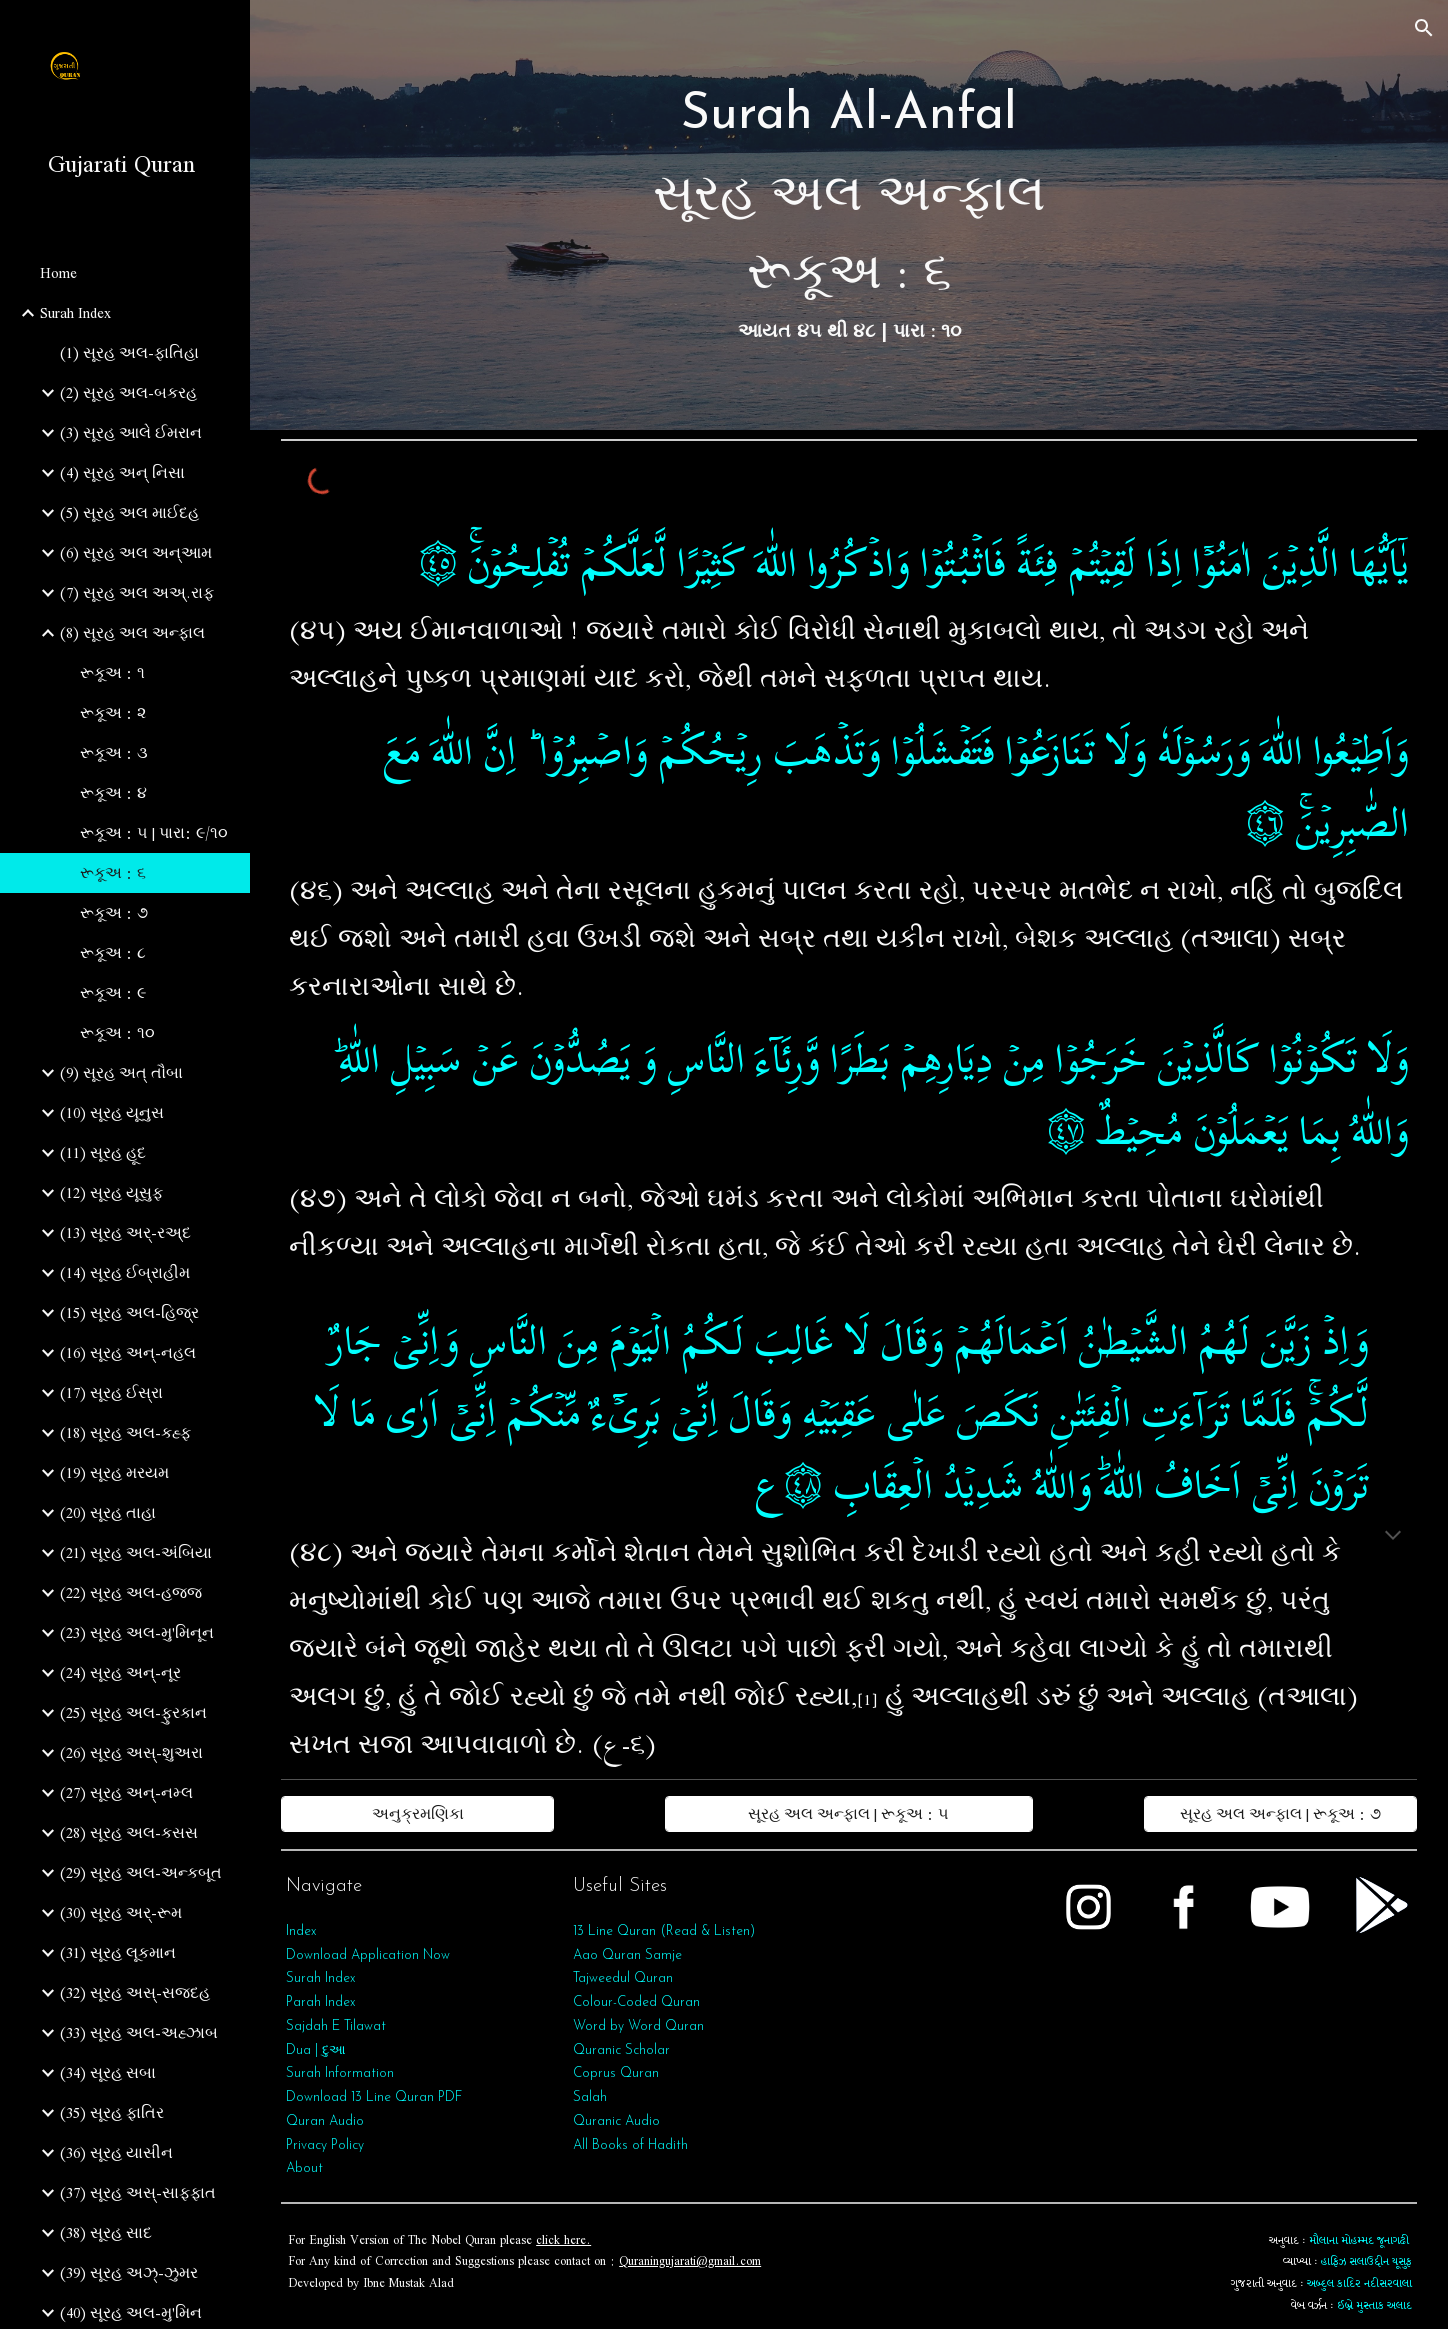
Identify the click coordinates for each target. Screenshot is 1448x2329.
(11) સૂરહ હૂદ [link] (103, 1153)
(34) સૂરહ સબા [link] (108, 2073)
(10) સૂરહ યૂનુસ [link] (112, 1113)
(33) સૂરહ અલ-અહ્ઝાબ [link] (139, 2033)
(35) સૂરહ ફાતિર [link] (112, 2113)
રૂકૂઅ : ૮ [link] (113, 953)
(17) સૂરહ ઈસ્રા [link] (111, 1393)
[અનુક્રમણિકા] (417, 1814)
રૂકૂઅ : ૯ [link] (113, 993)
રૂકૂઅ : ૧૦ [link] (117, 1033)
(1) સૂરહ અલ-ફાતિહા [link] (129, 353)
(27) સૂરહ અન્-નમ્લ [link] (126, 1793)
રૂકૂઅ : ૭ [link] (114, 913)
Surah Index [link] (75, 313)
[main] (849, 215)
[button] (1424, 28)
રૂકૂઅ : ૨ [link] (113, 713)
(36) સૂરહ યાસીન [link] (116, 2153)
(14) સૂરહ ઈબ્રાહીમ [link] (125, 1273)
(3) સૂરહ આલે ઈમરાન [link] (131, 433)
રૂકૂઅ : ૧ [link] (112, 673)
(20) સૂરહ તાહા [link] (108, 1513)
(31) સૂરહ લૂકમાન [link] (118, 1953)
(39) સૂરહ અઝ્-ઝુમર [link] (129, 2273)
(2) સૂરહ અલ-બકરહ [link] (128, 393)
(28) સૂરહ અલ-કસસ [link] (129, 1833)
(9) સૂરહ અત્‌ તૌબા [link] (121, 1073)
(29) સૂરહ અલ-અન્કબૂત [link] (141, 1873)
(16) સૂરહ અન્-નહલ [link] (128, 1353)
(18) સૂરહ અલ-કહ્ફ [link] (125, 1433)
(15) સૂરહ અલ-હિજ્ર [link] (129, 1313)
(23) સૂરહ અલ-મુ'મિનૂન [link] (137, 1633)
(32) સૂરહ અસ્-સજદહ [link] (135, 1993)
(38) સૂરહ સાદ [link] (106, 2233)
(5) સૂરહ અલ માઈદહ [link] (129, 513)
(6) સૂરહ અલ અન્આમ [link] (136, 553)
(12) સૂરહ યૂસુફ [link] (111, 1193)
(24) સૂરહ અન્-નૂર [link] (120, 1673)
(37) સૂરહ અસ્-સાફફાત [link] (138, 2193)
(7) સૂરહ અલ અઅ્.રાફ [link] (137, 593)
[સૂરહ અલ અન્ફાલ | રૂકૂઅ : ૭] (1280, 1814)
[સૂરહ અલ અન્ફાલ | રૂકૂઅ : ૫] (849, 1814)
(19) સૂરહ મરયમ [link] (114, 1473)
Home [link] (58, 273)
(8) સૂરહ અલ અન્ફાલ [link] (132, 633)
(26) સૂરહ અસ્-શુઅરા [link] (131, 1753)
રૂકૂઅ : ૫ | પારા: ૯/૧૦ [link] (154, 833)
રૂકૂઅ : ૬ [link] (113, 873)
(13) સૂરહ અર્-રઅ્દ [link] (125, 1233)
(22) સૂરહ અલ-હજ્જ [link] (131, 1593)
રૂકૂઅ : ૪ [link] (113, 793)
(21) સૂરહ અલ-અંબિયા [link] (136, 1553)
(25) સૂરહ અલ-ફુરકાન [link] (133, 1713)
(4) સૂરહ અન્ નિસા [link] (122, 473)
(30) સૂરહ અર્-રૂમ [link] (121, 1913)
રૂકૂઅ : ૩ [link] (114, 753)
